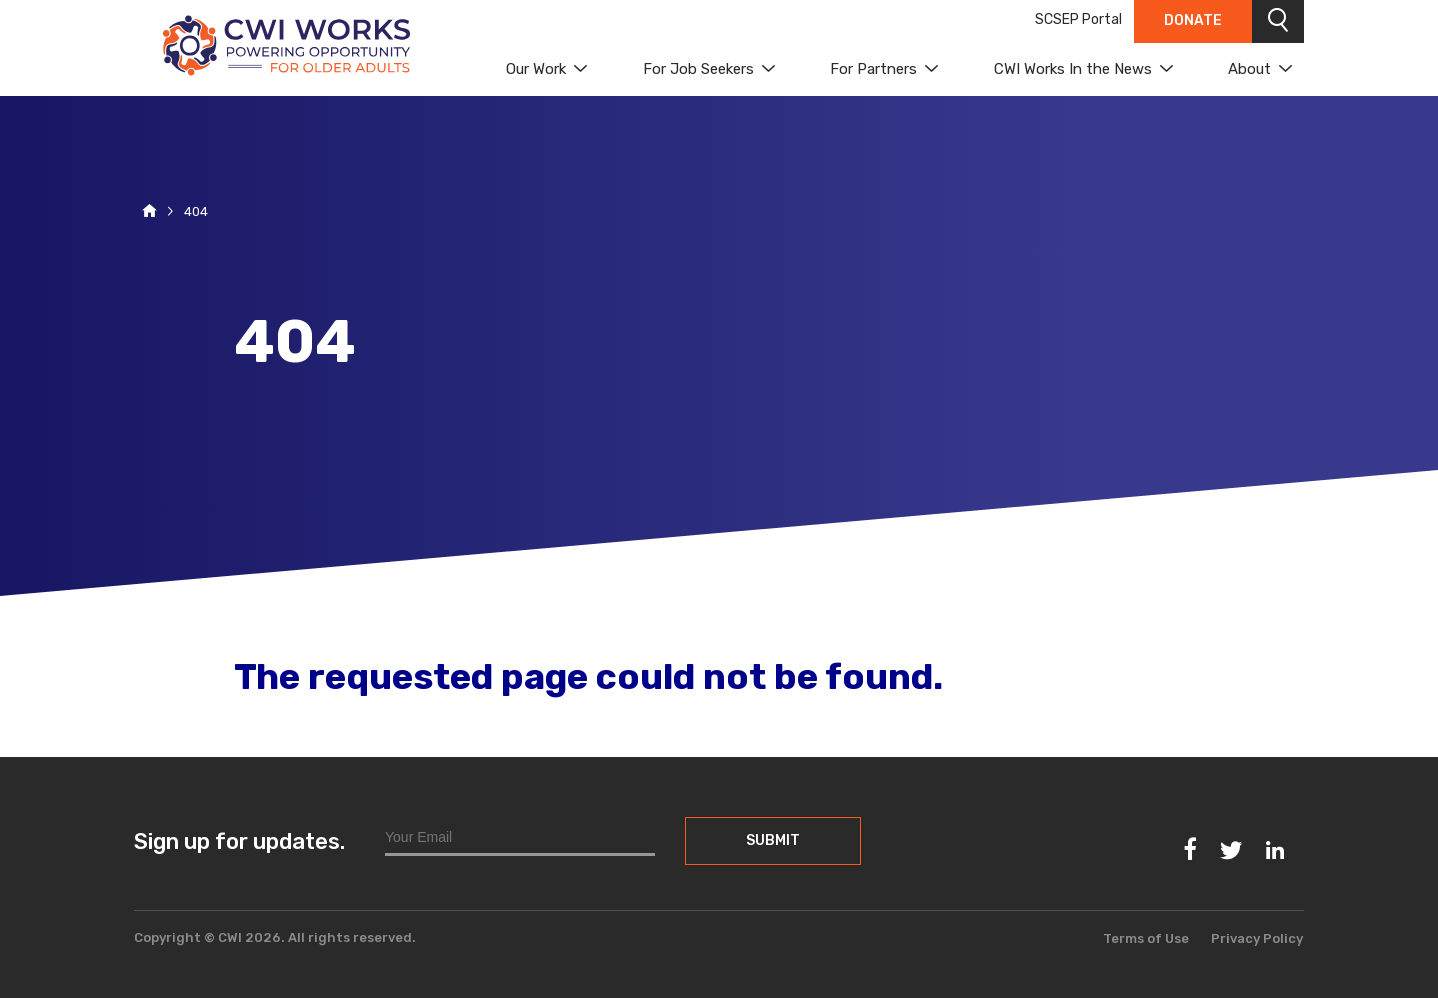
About (1249, 69)
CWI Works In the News (1073, 69)
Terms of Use (1146, 938)
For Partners (873, 69)
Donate (1193, 20)
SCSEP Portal (1078, 19)
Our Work (536, 69)
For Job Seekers (698, 69)
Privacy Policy (1257, 938)
